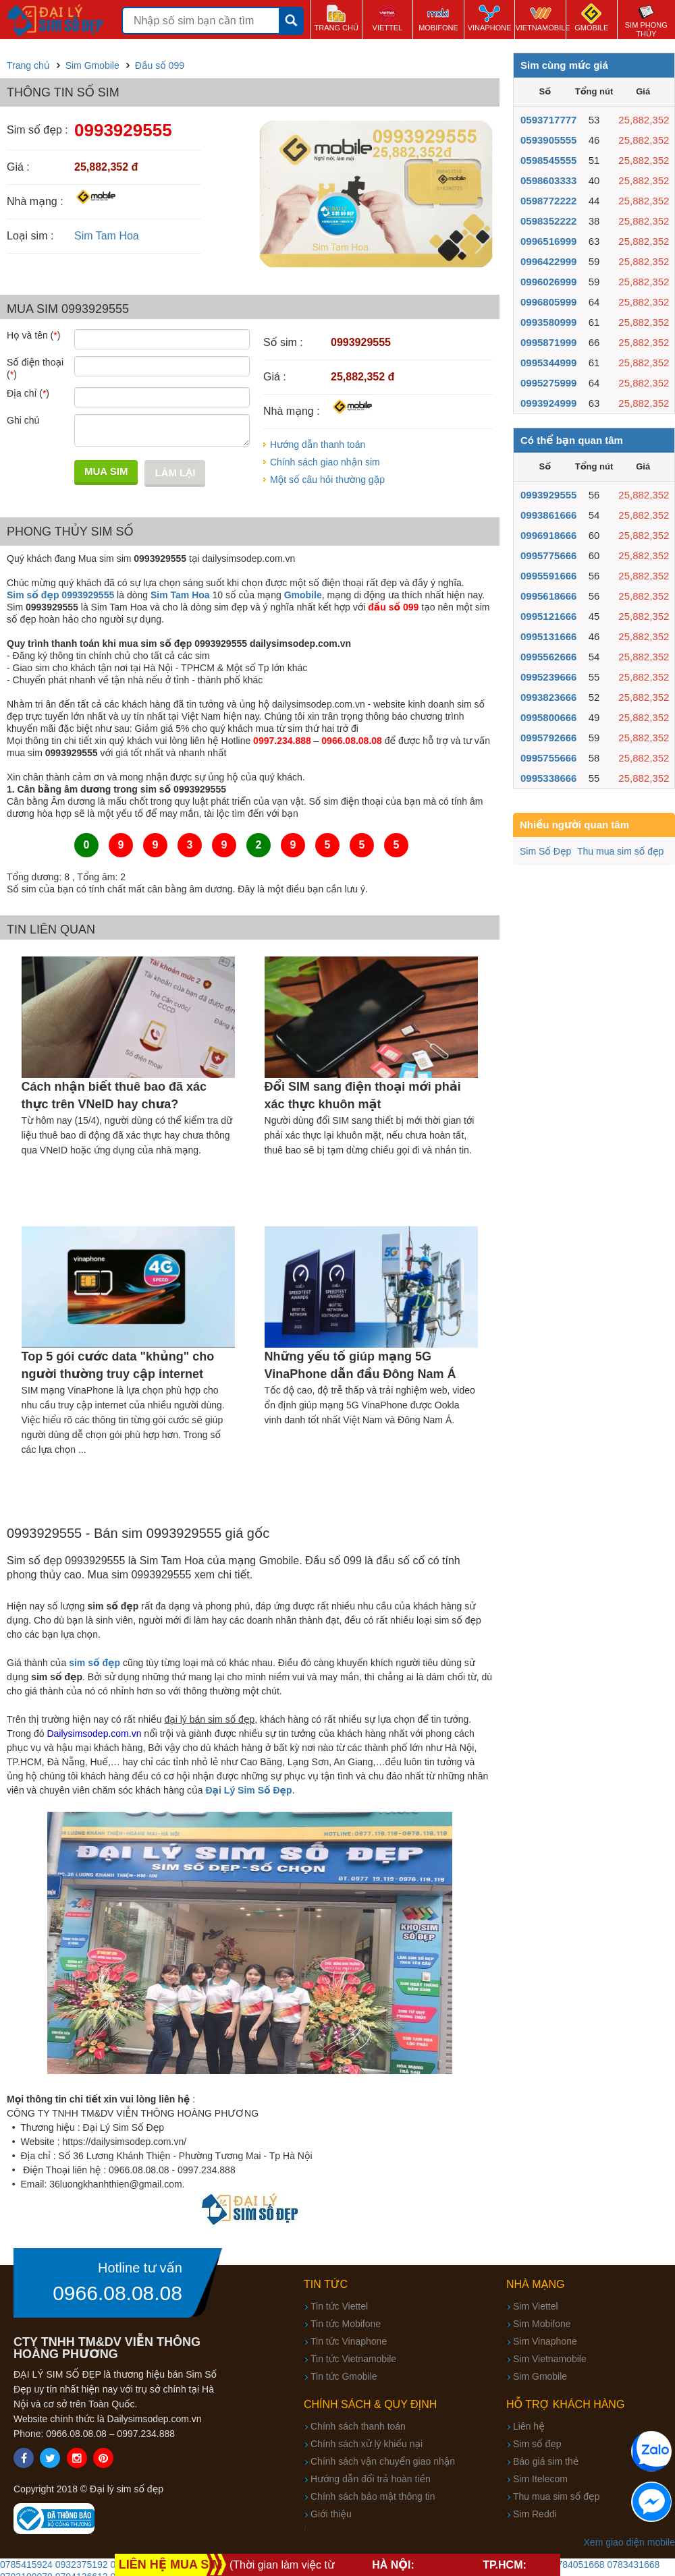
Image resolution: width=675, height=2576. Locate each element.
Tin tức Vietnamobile (353, 2358)
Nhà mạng (535, 2284)
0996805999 (548, 302)
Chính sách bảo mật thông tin (372, 2496)
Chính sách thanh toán (358, 2426)
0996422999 (548, 261)
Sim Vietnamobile (550, 2358)
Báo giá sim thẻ (545, 2461)
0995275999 (548, 383)
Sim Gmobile (540, 2376)
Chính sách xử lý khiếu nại (366, 2443)
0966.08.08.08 (117, 2293)
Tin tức (326, 2284)
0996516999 (548, 241)
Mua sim (106, 471)
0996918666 (548, 535)
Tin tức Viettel (339, 2306)
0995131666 (548, 636)
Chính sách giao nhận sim (325, 462)
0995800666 (548, 717)
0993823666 (548, 697)
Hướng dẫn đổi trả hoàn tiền (370, 2478)
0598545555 (548, 160)
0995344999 (548, 362)
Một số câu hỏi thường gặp (327, 479)
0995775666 (548, 555)
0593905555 (548, 140)
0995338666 (548, 778)
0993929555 (548, 494)
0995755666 (548, 758)
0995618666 (548, 596)
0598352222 (548, 221)
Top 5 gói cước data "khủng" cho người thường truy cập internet (118, 1365)
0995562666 (548, 656)
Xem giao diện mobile (629, 2542)
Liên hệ (529, 2426)
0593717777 (548, 119)
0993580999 (548, 322)
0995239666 (548, 677)
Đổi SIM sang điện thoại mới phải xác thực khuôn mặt (363, 1095)
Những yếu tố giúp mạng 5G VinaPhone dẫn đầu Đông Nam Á (360, 1365)
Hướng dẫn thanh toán (317, 444)
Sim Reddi (535, 2514)
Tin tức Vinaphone (348, 2341)
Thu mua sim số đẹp (620, 851)
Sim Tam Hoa (106, 235)
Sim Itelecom (540, 2478)
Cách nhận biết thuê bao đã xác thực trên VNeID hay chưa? (114, 1095)
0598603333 (548, 180)
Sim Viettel (535, 2306)
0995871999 (548, 342)
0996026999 (548, 281)
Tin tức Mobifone (345, 2323)
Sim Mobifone (542, 2323)
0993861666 (548, 515)
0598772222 (548, 200)
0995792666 (548, 737)
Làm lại (175, 472)
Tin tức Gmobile (343, 2376)
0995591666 (548, 575)
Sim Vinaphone (545, 2341)
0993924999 (548, 403)
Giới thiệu (331, 2514)
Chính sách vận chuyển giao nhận (382, 2461)
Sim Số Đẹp (545, 851)
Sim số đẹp (537, 2443)
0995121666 (548, 616)
